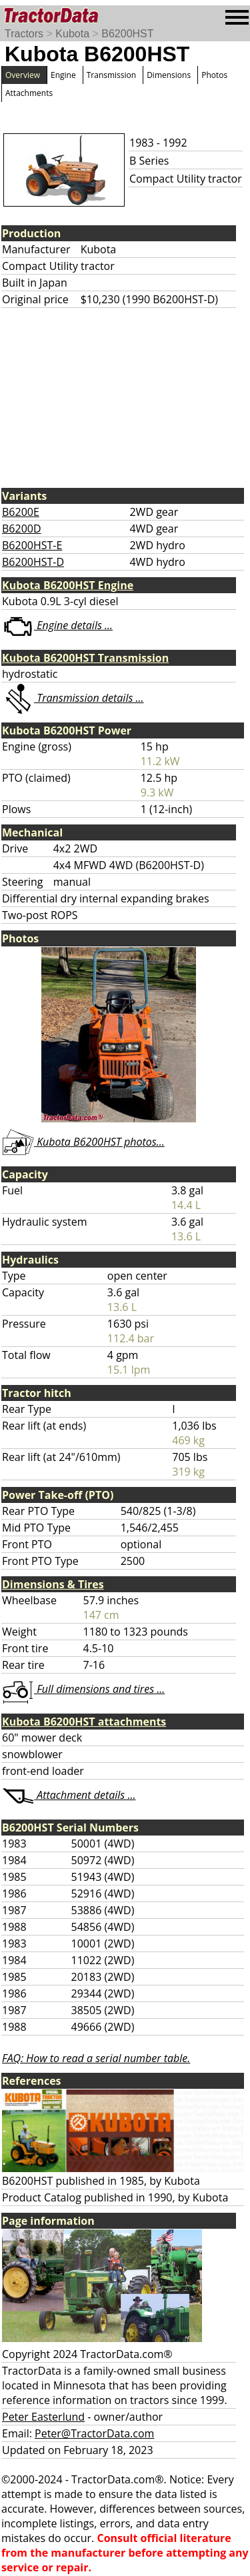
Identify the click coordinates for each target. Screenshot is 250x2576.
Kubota (72, 33)
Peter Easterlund (43, 2416)
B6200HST (127, 33)
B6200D (21, 528)
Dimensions (169, 75)
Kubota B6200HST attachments (84, 1721)
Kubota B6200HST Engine (67, 585)
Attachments (29, 93)
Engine (63, 75)
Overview (22, 75)
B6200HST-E (32, 545)
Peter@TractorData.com (94, 2433)
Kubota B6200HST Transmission (85, 657)
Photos (214, 75)
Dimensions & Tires (53, 1584)
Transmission (111, 75)
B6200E (20, 512)
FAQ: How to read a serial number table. (96, 2058)
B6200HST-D (33, 562)
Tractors (24, 33)
